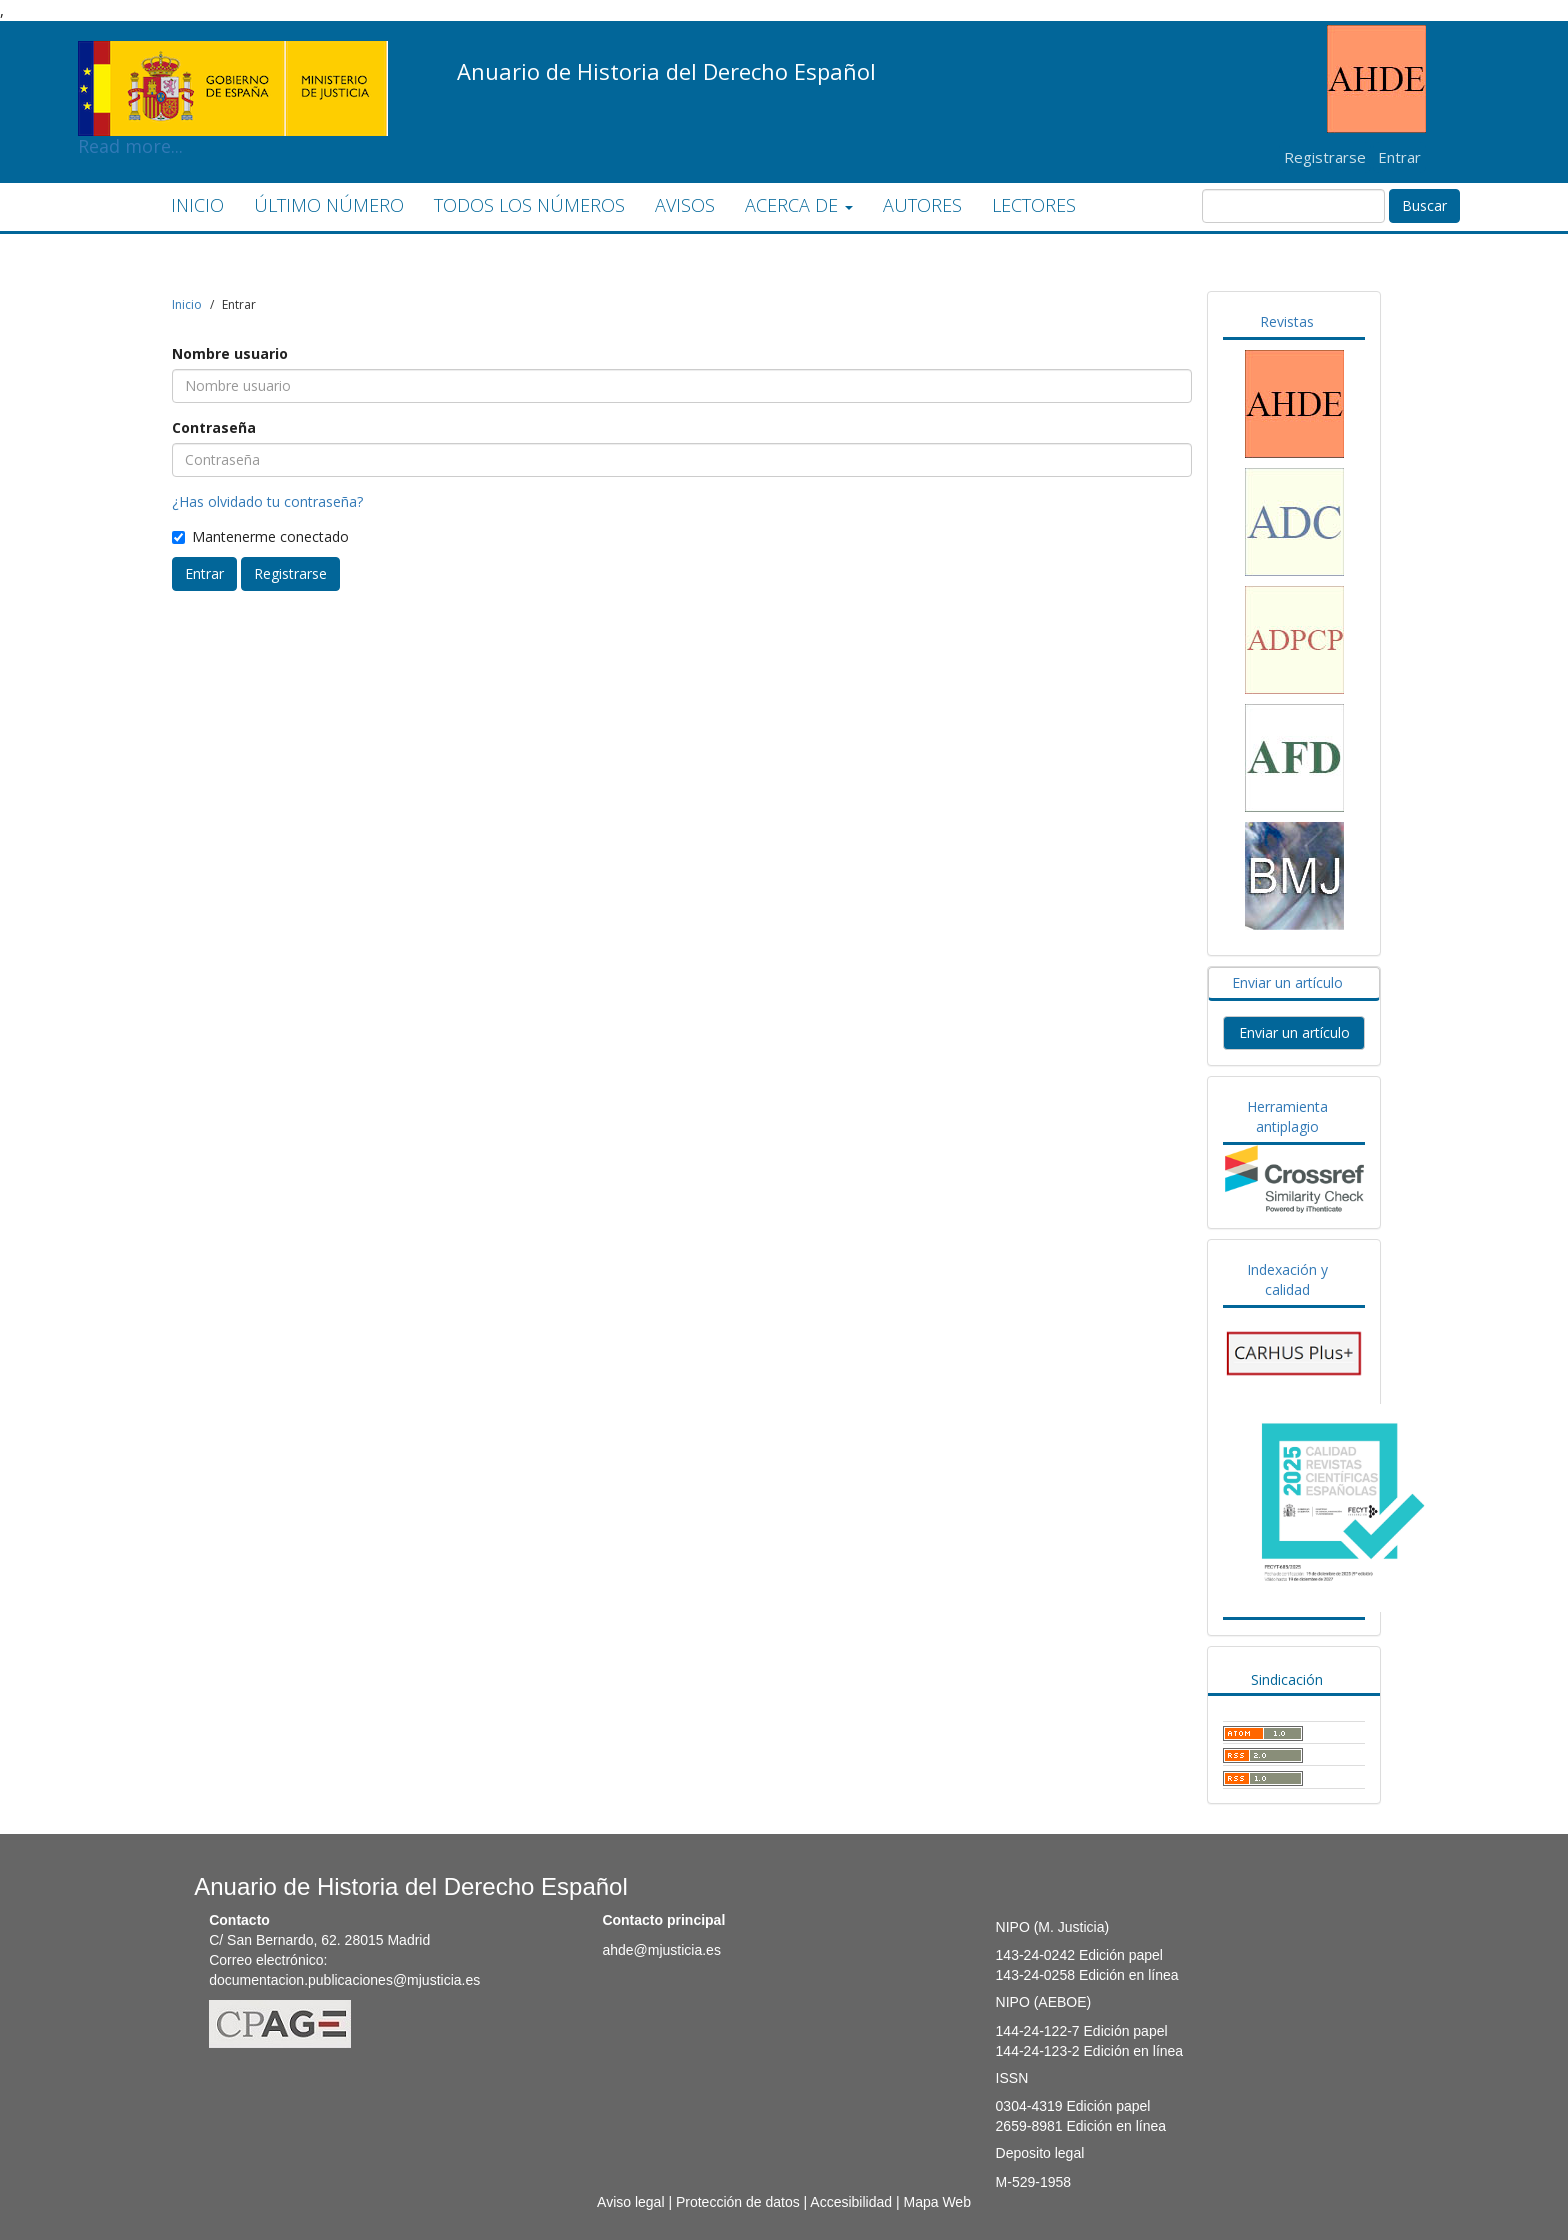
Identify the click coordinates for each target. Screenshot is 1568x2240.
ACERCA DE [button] (799, 205)
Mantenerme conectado (260, 536)
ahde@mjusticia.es (661, 1950)
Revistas (1287, 321)
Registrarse (1325, 157)
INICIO (197, 205)
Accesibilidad (851, 2202)
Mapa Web (936, 2202)
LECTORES (1034, 205)
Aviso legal (630, 2202)
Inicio (187, 304)
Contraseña (214, 427)
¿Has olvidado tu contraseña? (267, 501)
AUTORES (922, 205)
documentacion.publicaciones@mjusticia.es (344, 1980)
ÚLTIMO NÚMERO (329, 205)
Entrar (1399, 157)
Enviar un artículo (1287, 982)
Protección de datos (738, 2202)
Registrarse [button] (290, 573)
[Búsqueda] (1293, 206)
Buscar (1424, 205)
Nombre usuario (230, 353)
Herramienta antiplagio (1287, 1116)
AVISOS (685, 205)
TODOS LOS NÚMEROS (529, 205)
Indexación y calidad (1287, 1279)
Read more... (233, 56)
